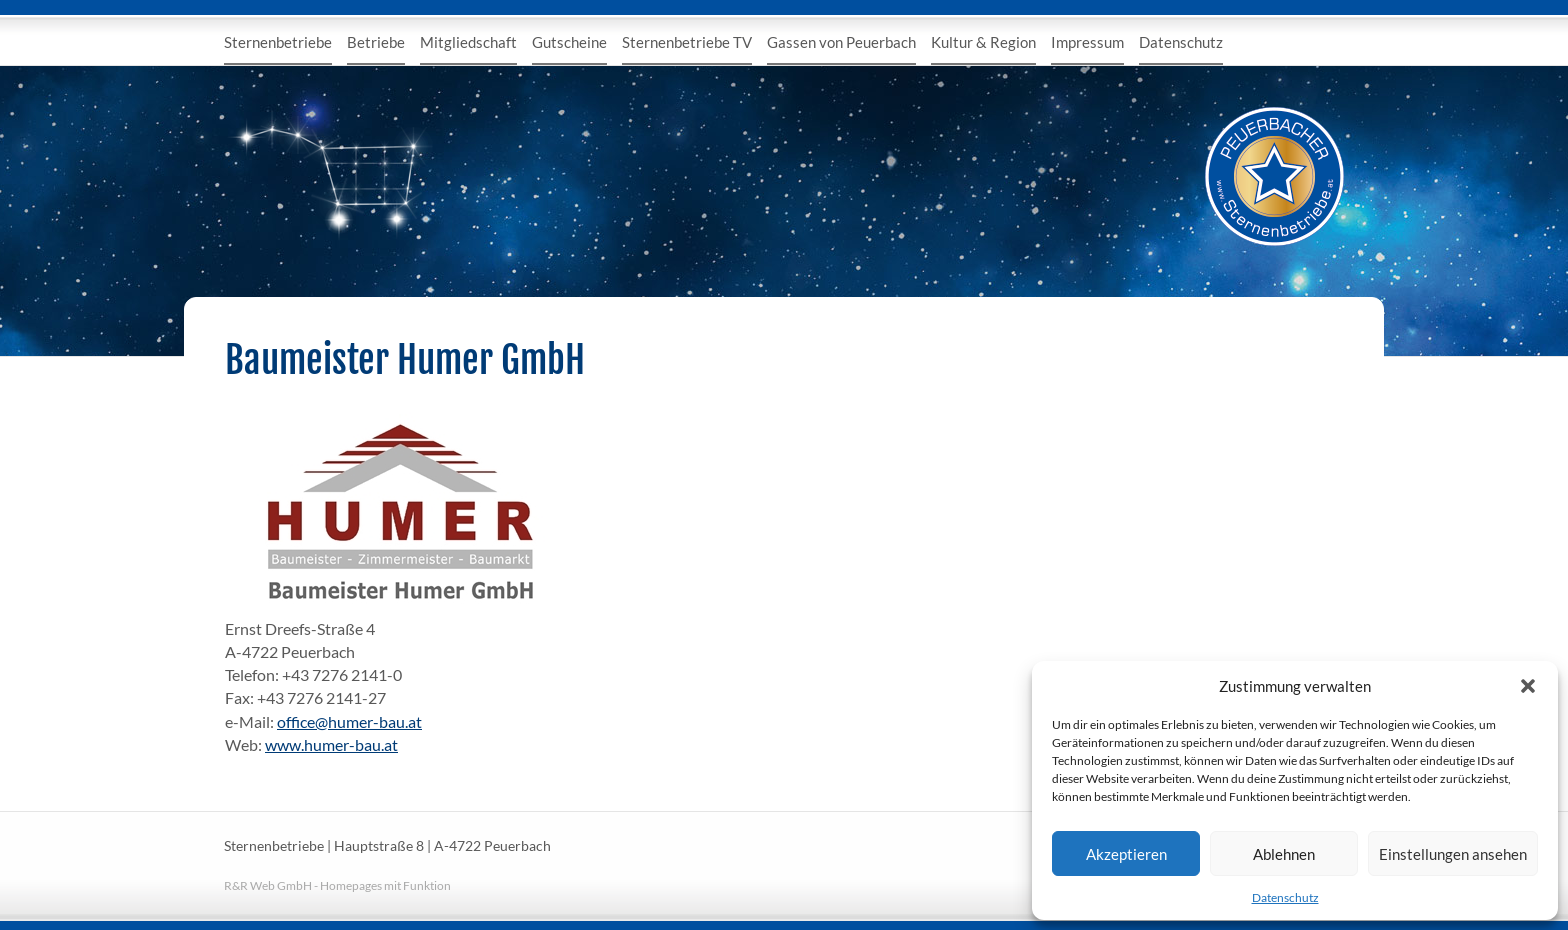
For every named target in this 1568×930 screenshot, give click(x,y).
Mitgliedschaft (468, 42)
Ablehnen (1284, 854)
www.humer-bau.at (331, 744)
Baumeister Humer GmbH (405, 360)
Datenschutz (1285, 897)
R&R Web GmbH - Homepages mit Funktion (337, 885)
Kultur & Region (983, 42)
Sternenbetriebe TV (687, 42)
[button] (1528, 686)
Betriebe (376, 42)
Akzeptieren (1126, 854)
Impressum (1087, 42)
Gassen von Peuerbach (841, 42)
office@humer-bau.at (349, 721)
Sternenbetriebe (278, 42)
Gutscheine (569, 42)
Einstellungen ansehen (1453, 854)
